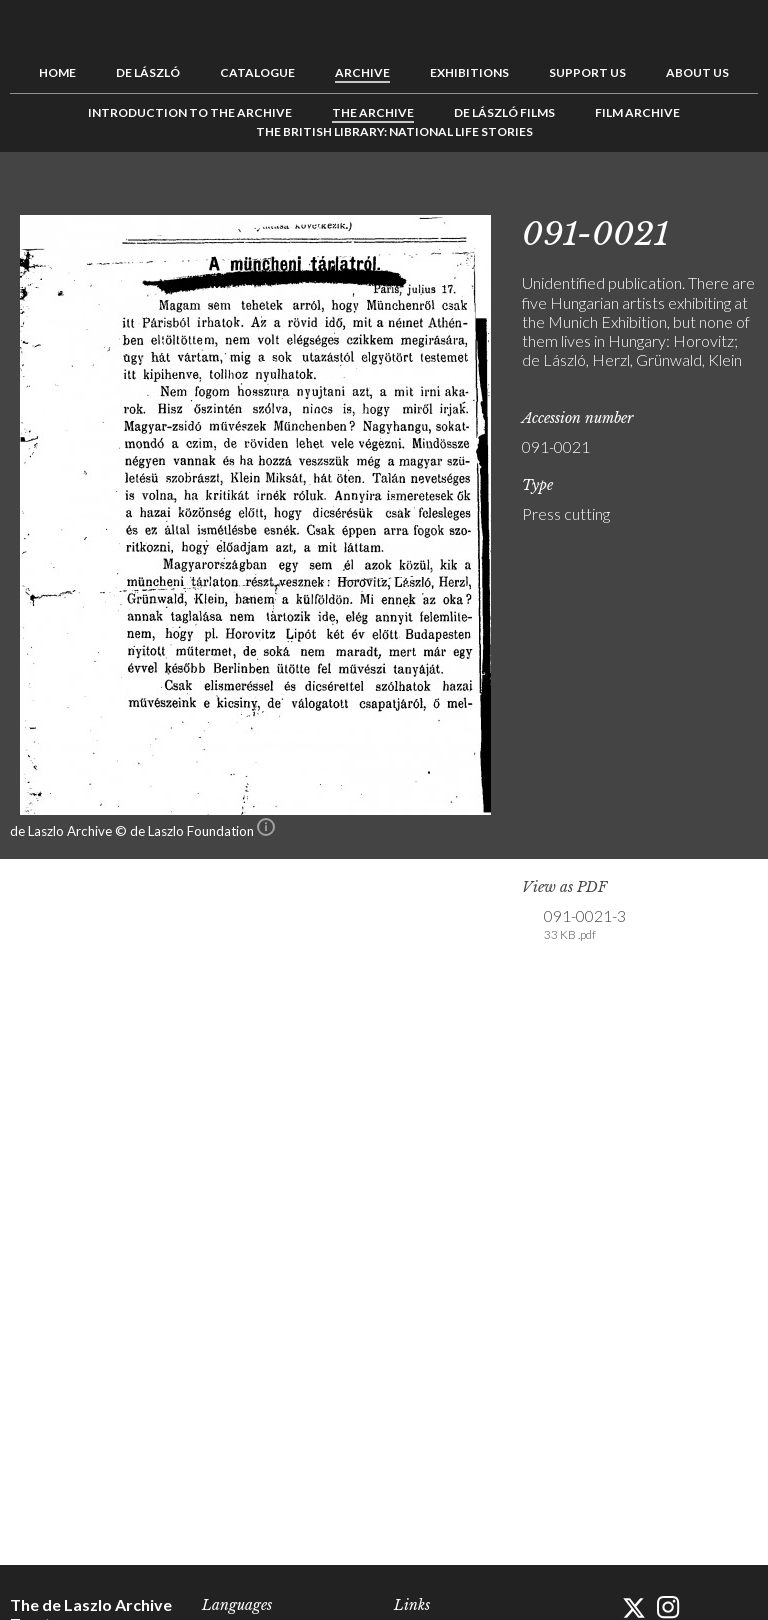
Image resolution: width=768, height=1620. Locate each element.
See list (712, 197)
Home (57, 72)
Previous (681, 197)
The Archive (373, 112)
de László (148, 72)
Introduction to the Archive (190, 112)
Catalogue (257, 72)
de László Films (504, 112)
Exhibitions (469, 72)
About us (697, 72)
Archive (362, 72)
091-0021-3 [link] (585, 925)
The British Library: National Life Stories (394, 131)
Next (743, 197)
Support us (587, 72)
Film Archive (637, 112)
